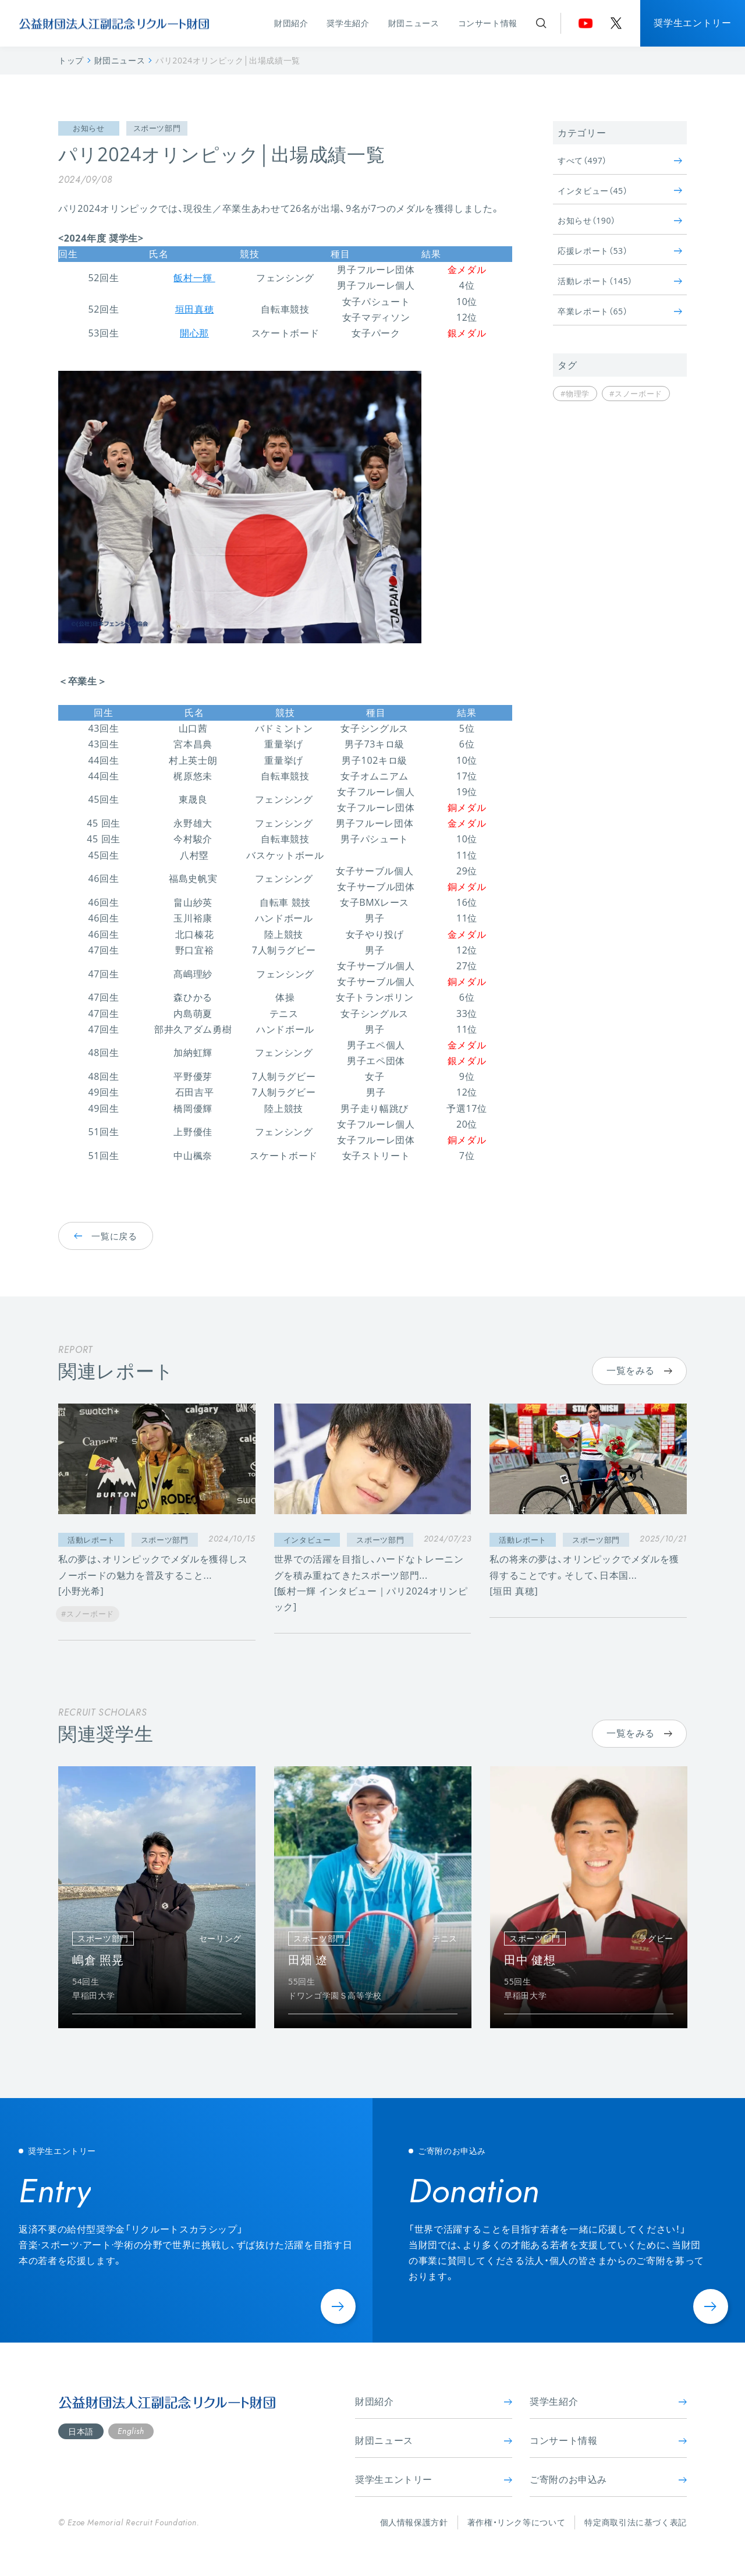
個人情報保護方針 (414, 2522)
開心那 (194, 333)
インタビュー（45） (620, 190)
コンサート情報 (487, 23)
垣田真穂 (194, 309)
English (131, 2431)
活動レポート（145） (620, 280)
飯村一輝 (194, 277)
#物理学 (575, 393)
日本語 (81, 2431)
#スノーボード (635, 393)
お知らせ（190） (620, 220)
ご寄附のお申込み (608, 2479)
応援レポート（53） (620, 250)
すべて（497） (620, 160)
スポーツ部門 (157, 128)
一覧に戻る (106, 1235)
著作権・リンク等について (516, 2522)
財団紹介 (291, 23)
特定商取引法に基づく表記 (635, 2522)
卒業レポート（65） (620, 311)
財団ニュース (413, 23)
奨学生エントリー (692, 22)
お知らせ (89, 128)
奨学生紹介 (348, 23)
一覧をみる (639, 1370)
